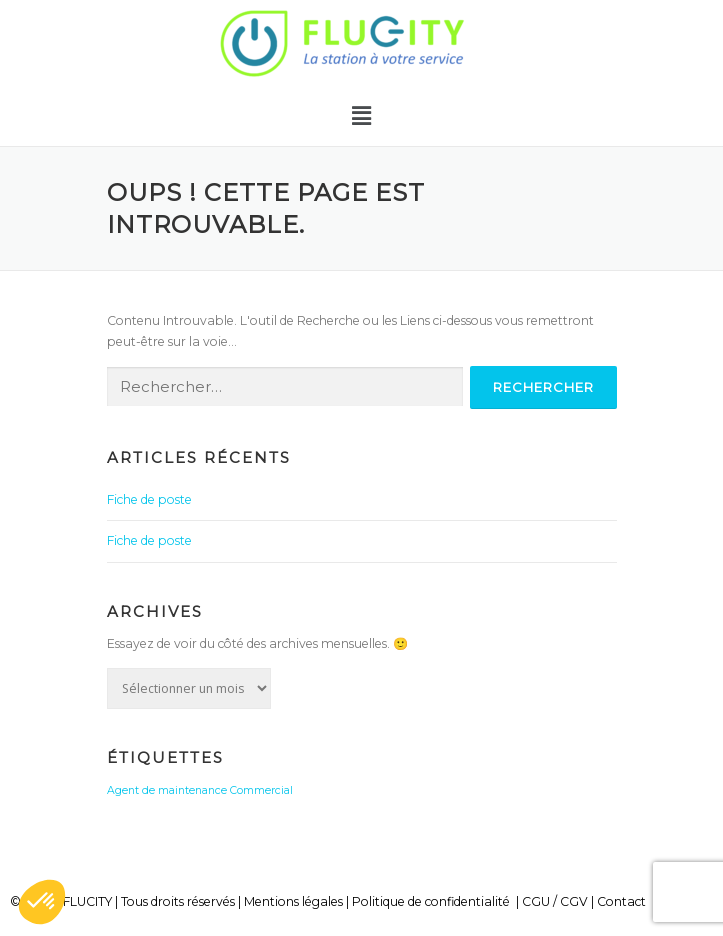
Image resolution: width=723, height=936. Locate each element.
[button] (361, 116)
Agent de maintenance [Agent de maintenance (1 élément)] (167, 790)
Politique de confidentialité (431, 901)
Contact (621, 901)
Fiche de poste (149, 499)
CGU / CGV (555, 901)
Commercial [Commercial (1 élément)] (261, 790)
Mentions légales (293, 901)
